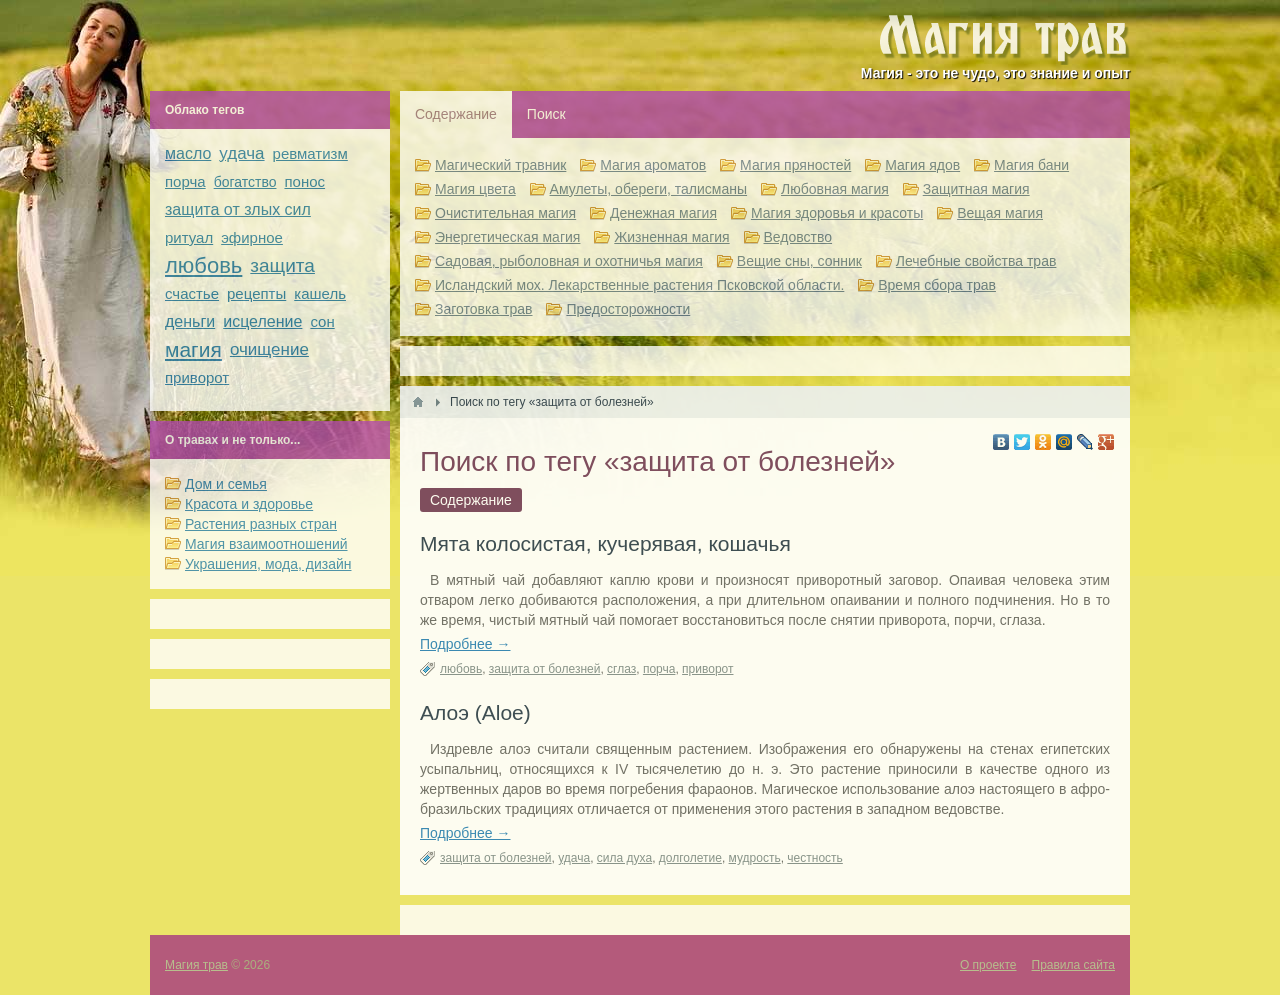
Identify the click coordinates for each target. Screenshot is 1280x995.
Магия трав (196, 965)
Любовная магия (835, 189)
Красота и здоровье (249, 504)
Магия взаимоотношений (266, 544)
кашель (320, 293)
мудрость (755, 858)
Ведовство (798, 237)
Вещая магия (1000, 213)
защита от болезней (545, 669)
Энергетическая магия (507, 237)
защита (282, 265)
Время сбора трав (937, 285)
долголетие (690, 858)
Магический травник (500, 165)
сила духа (624, 858)
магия (193, 349)
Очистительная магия (505, 213)
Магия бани (1031, 165)
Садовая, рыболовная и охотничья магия (569, 261)
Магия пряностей (795, 165)
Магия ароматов (653, 165)
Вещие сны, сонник (799, 261)
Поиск (546, 114)
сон (322, 321)
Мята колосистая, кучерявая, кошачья (605, 543)
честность (814, 858)
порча (659, 669)
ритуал (189, 237)
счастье (192, 293)
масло (188, 153)
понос (304, 181)
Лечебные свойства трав (976, 261)
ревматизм (310, 153)
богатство (245, 182)
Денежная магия (663, 213)
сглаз (621, 669)
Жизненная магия (671, 237)
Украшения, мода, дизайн (268, 564)
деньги (190, 321)
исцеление (262, 321)
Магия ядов (922, 165)
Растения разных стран (261, 524)
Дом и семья (226, 484)
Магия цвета (475, 189)
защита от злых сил (238, 209)
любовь (461, 669)
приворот (707, 669)
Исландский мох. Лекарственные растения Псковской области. (639, 285)
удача (574, 858)
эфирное (252, 237)
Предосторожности (628, 309)
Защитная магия (976, 189)
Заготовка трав (484, 309)
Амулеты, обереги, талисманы (649, 189)
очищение (269, 349)
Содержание (456, 114)
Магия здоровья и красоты (837, 213)
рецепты (256, 293)
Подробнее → (465, 644)
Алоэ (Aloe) (475, 712)
